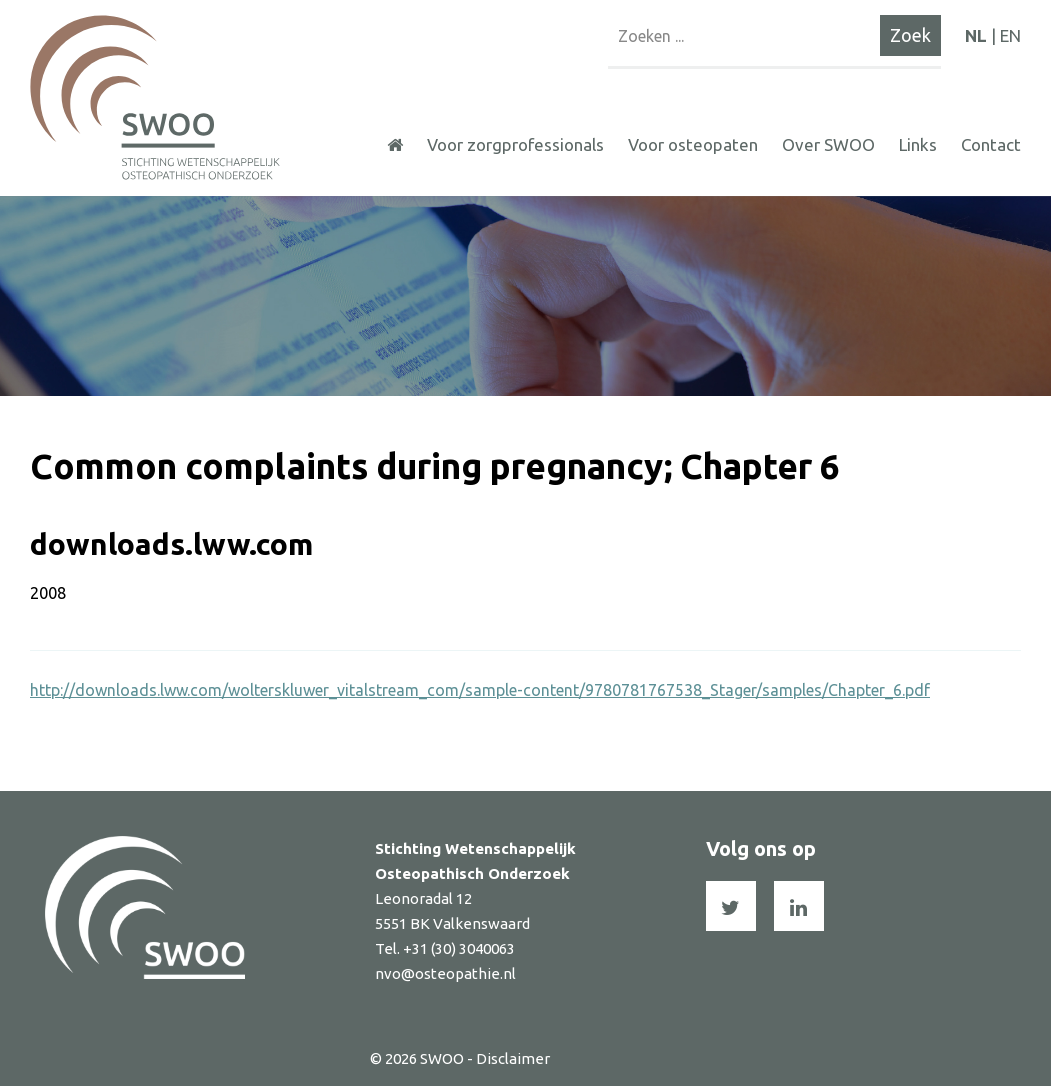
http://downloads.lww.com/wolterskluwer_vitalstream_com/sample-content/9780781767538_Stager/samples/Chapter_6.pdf (480, 690)
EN (1010, 35)
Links (918, 144)
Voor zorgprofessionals (515, 144)
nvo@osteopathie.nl (445, 973)
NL (976, 35)
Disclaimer (513, 1058)
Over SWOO (828, 144)
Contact (991, 144)
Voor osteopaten (693, 144)
